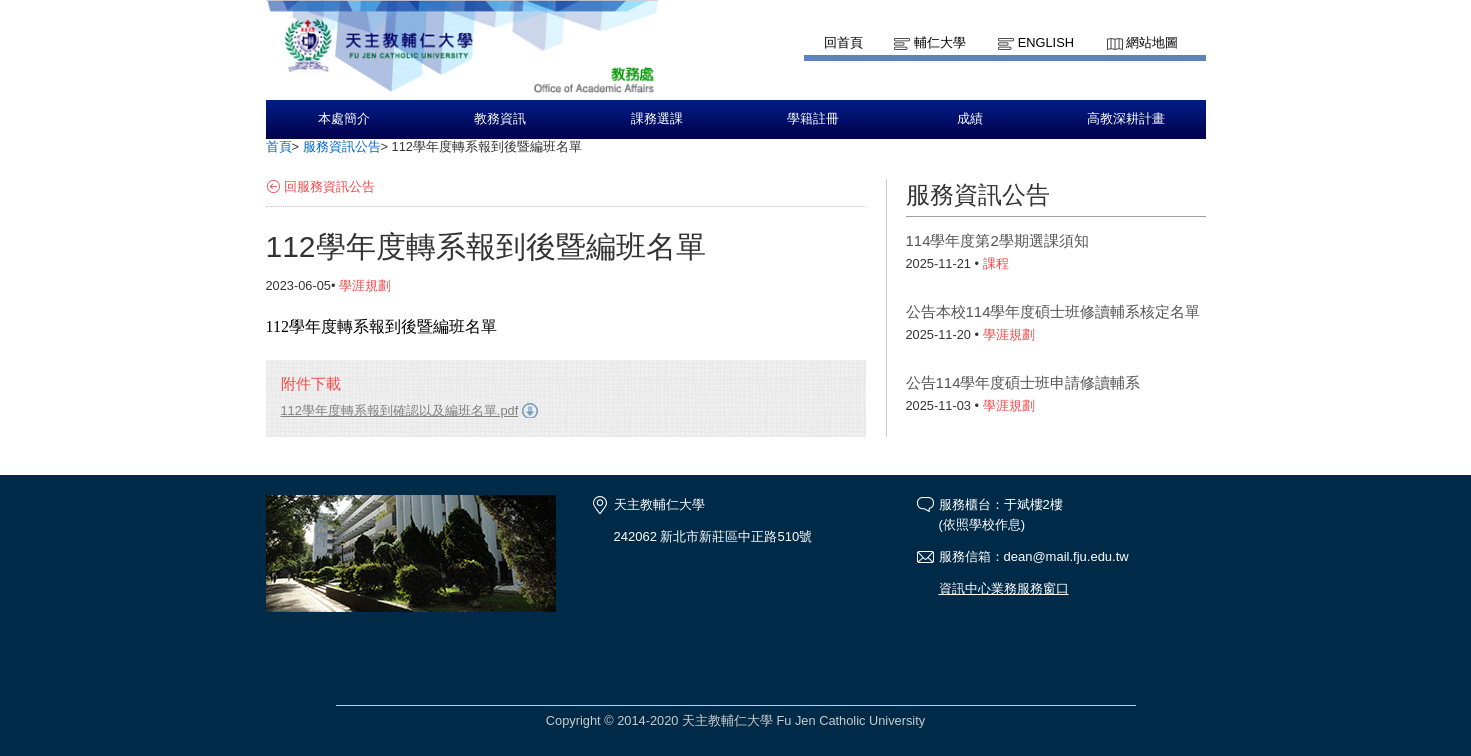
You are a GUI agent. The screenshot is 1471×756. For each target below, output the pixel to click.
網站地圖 (1152, 42)
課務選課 (657, 119)
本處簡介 (344, 119)
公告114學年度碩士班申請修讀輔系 (1023, 382)
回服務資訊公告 (329, 186)
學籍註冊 (813, 119)
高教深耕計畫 (1126, 119)
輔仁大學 (940, 42)
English (1046, 42)
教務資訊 (500, 119)
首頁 (279, 146)
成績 (970, 119)
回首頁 (843, 42)
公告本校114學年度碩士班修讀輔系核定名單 (1053, 311)
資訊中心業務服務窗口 (1004, 588)
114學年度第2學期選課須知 (997, 240)
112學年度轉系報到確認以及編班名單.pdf (400, 410)
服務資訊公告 (342, 146)
